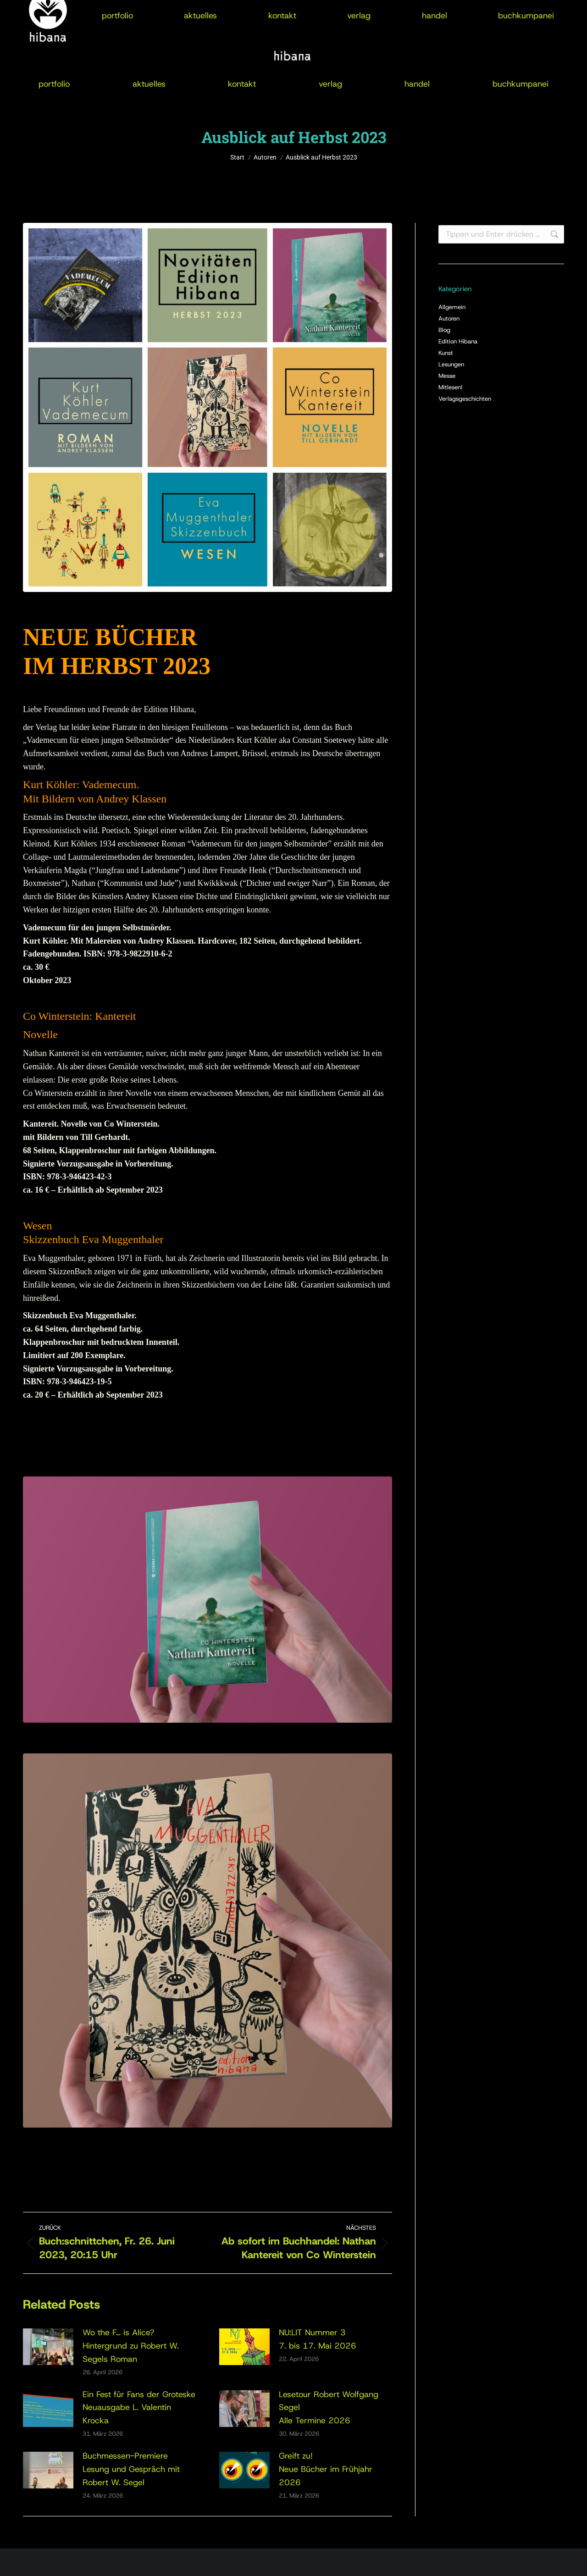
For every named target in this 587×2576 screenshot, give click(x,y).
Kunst (445, 353)
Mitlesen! (450, 387)
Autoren (449, 318)
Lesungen (451, 364)
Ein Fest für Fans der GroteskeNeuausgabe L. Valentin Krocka (139, 2408)
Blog (444, 330)
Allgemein (451, 307)
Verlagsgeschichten (464, 399)
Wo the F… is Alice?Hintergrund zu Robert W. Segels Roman (131, 2346)
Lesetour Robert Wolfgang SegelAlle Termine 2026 (328, 2408)
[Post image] (48, 2346)
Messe (446, 376)
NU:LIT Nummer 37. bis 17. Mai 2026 (317, 2339)
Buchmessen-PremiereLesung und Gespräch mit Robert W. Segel (131, 2469)
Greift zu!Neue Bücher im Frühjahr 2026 (325, 2469)
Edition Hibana (457, 341)
